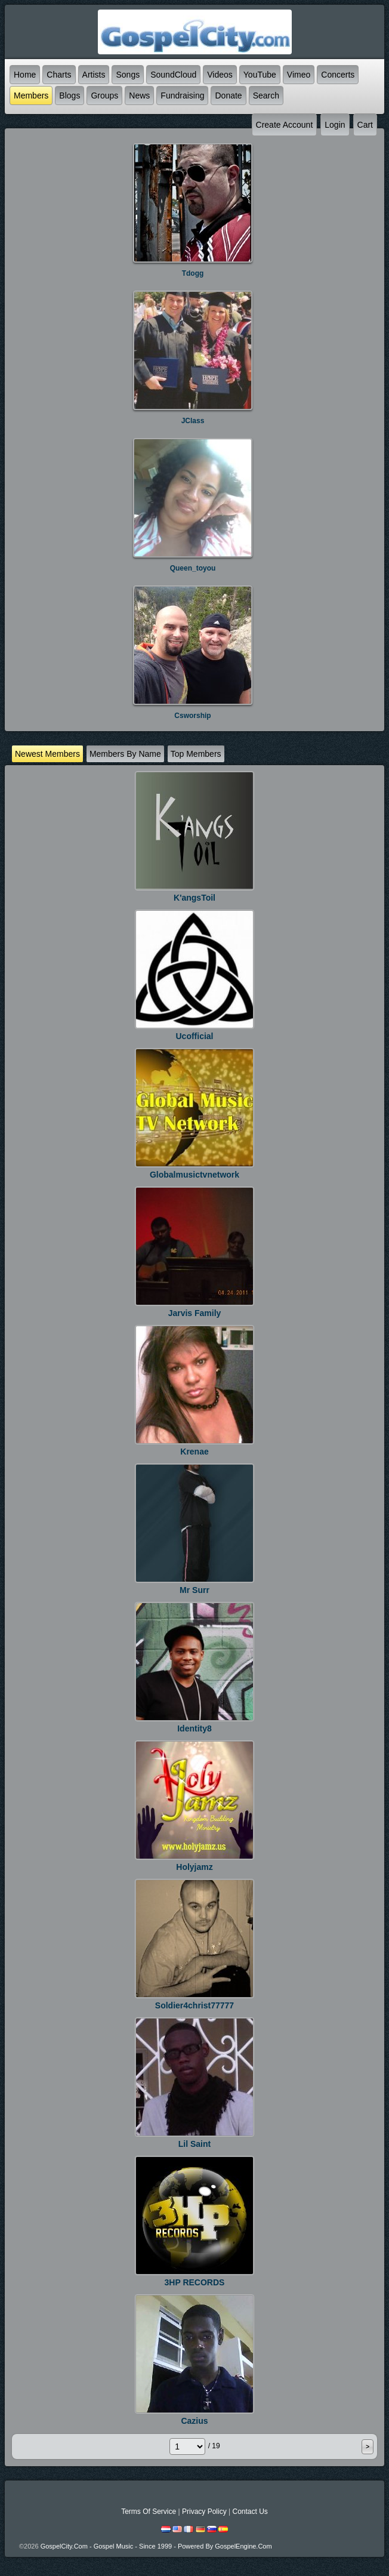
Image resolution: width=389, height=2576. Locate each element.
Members (31, 95)
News (139, 95)
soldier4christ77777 (194, 2005)
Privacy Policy (204, 2511)
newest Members (47, 754)
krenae (194, 1451)
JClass (193, 421)
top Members (196, 754)
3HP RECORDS (195, 2282)
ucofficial (194, 1036)
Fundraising (182, 95)
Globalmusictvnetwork (194, 1174)
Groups (104, 95)
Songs (128, 74)
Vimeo (298, 74)
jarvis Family (194, 1313)
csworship (192, 715)
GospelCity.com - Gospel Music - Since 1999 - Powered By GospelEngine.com (156, 2546)
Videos (220, 74)
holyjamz (194, 1867)
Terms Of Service (148, 2511)
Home (25, 74)
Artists (94, 74)
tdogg (193, 273)
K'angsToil (194, 897)
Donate (228, 95)
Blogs (69, 95)
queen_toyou (193, 568)
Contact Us (249, 2511)
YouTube (259, 74)
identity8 (194, 1728)
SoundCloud (173, 74)
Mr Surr (194, 1590)
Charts (59, 74)
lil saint (194, 2144)
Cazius (194, 2421)
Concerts (337, 74)
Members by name (125, 754)
